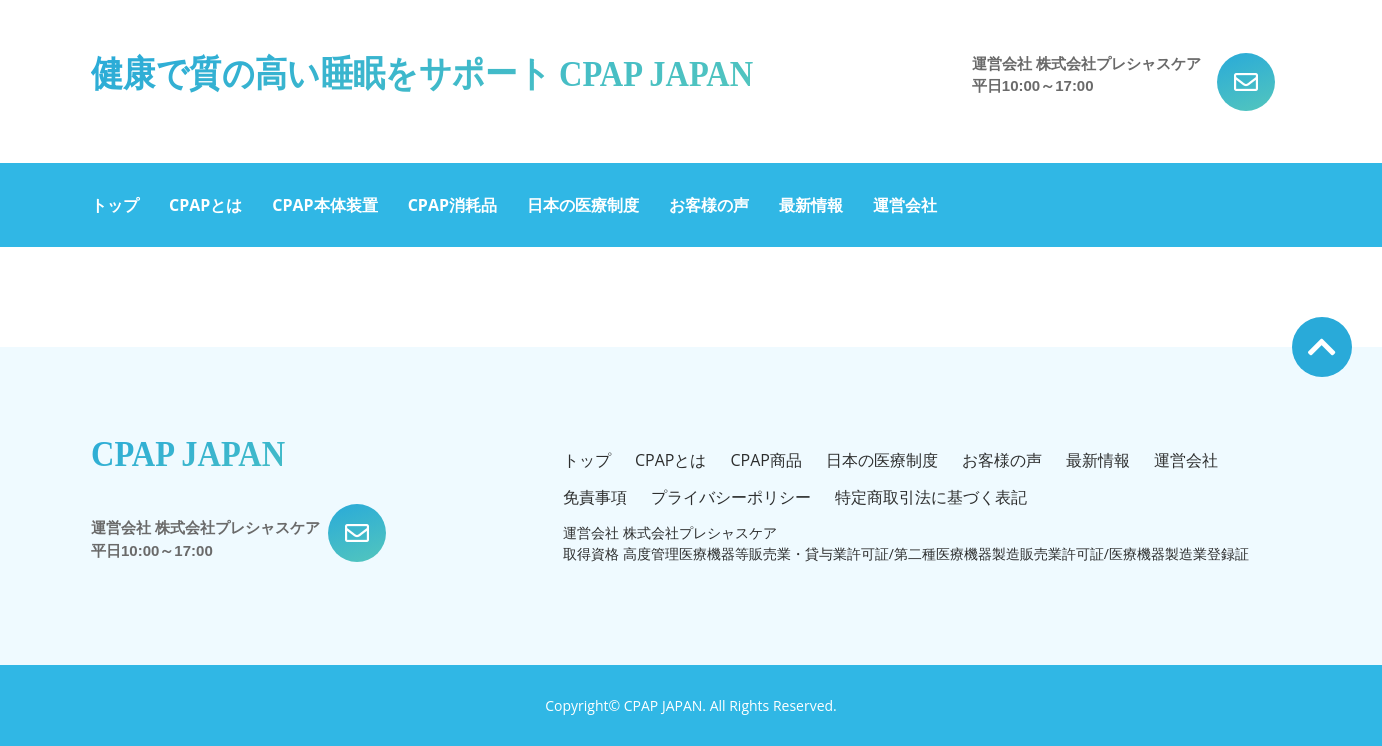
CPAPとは (205, 205)
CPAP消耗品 (452, 205)
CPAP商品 (765, 460)
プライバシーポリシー (731, 497)
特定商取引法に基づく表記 (931, 497)
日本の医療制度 (583, 205)
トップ (115, 205)
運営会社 (905, 205)
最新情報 (811, 205)
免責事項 (595, 497)
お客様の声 (709, 205)
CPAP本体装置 (324, 205)
